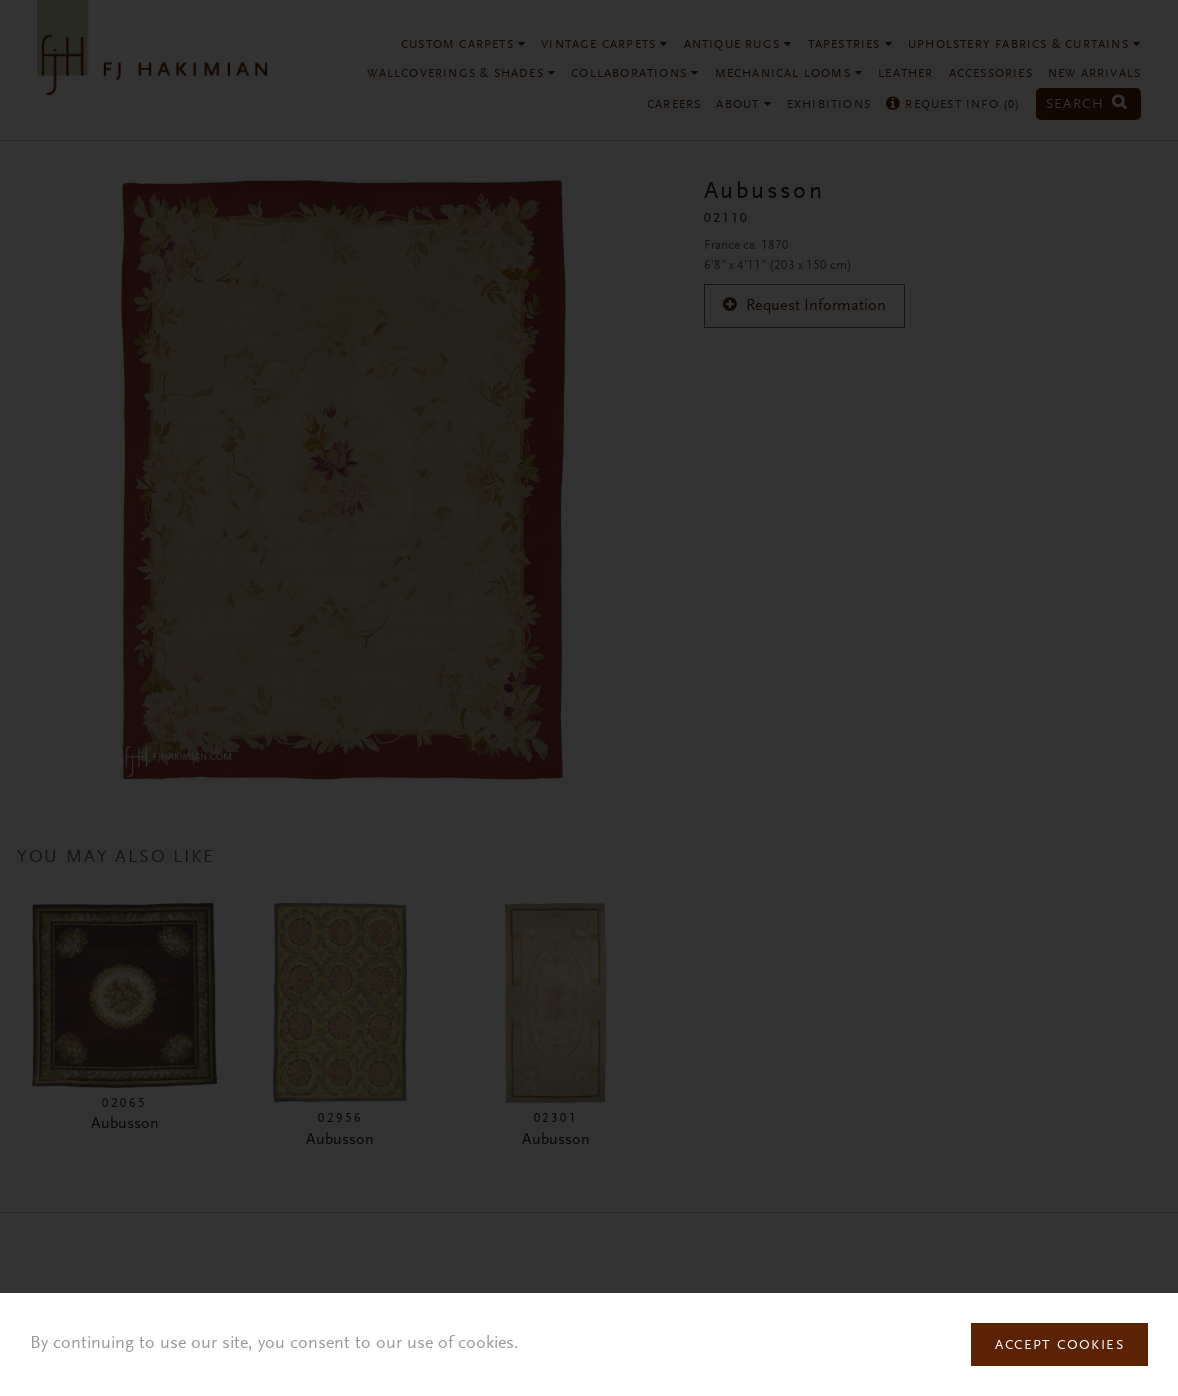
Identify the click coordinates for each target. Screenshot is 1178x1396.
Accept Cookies (1059, 1346)
